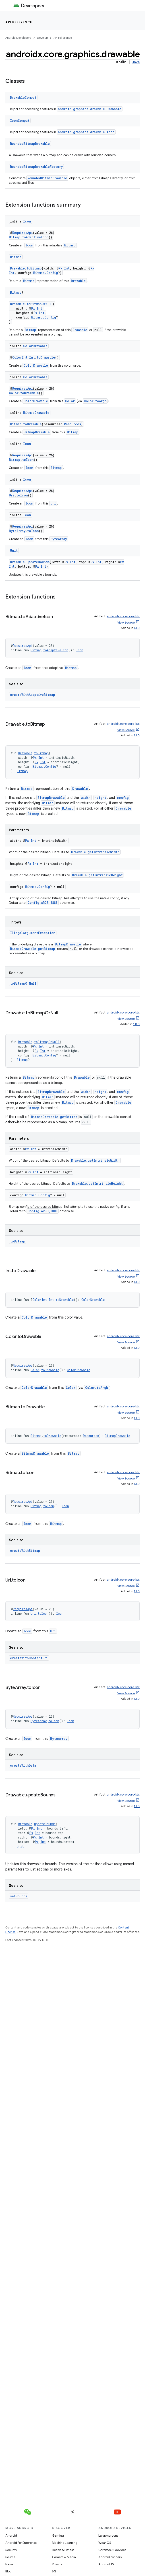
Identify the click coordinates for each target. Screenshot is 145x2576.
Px (60, 268)
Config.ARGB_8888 (43, 902)
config (123, 797)
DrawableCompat (23, 97)
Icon (27, 221)
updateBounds (38, 562)
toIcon (28, 459)
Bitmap (14, 237)
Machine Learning (64, 2543)
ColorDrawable (35, 346)
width (86, 797)
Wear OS (104, 2543)
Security (11, 2550)
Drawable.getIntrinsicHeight (97, 875)
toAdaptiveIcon (35, 237)
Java (136, 62)
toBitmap (34, 268)
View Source (126, 622)
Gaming (58, 2535)
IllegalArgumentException (32, 933)
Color (14, 393)
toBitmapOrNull (40, 304)
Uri (11, 495)
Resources (72, 424)
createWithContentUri (29, 1658)
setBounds (18, 1896)
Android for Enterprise (21, 2543)
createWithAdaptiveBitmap (32, 695)
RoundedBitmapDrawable (30, 143)
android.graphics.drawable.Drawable (89, 109)
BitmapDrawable (36, 412)
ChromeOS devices (112, 2550)
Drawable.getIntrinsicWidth (95, 852)
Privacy (57, 2564)
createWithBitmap (25, 1550)
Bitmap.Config (45, 273)
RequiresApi (22, 233)
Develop (42, 38)
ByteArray (17, 531)
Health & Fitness (63, 2550)
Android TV (106, 2564)
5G (54, 2571)
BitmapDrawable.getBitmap (32, 949)
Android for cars (110, 2557)
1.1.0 (137, 628)
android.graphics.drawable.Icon (86, 132)
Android (11, 2535)
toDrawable (46, 357)
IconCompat (19, 120)
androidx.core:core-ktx (123, 616)
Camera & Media (64, 2557)
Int (67, 268)
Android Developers (18, 38)
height (100, 797)
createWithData (23, 1765)
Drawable (17, 268)
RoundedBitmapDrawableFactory (36, 167)
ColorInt (19, 357)
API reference (18, 22)
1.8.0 (136, 1024)
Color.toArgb (95, 401)
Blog (8, 2571)
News (9, 2564)
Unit (14, 550)
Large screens (108, 2535)
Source (10, 2557)
